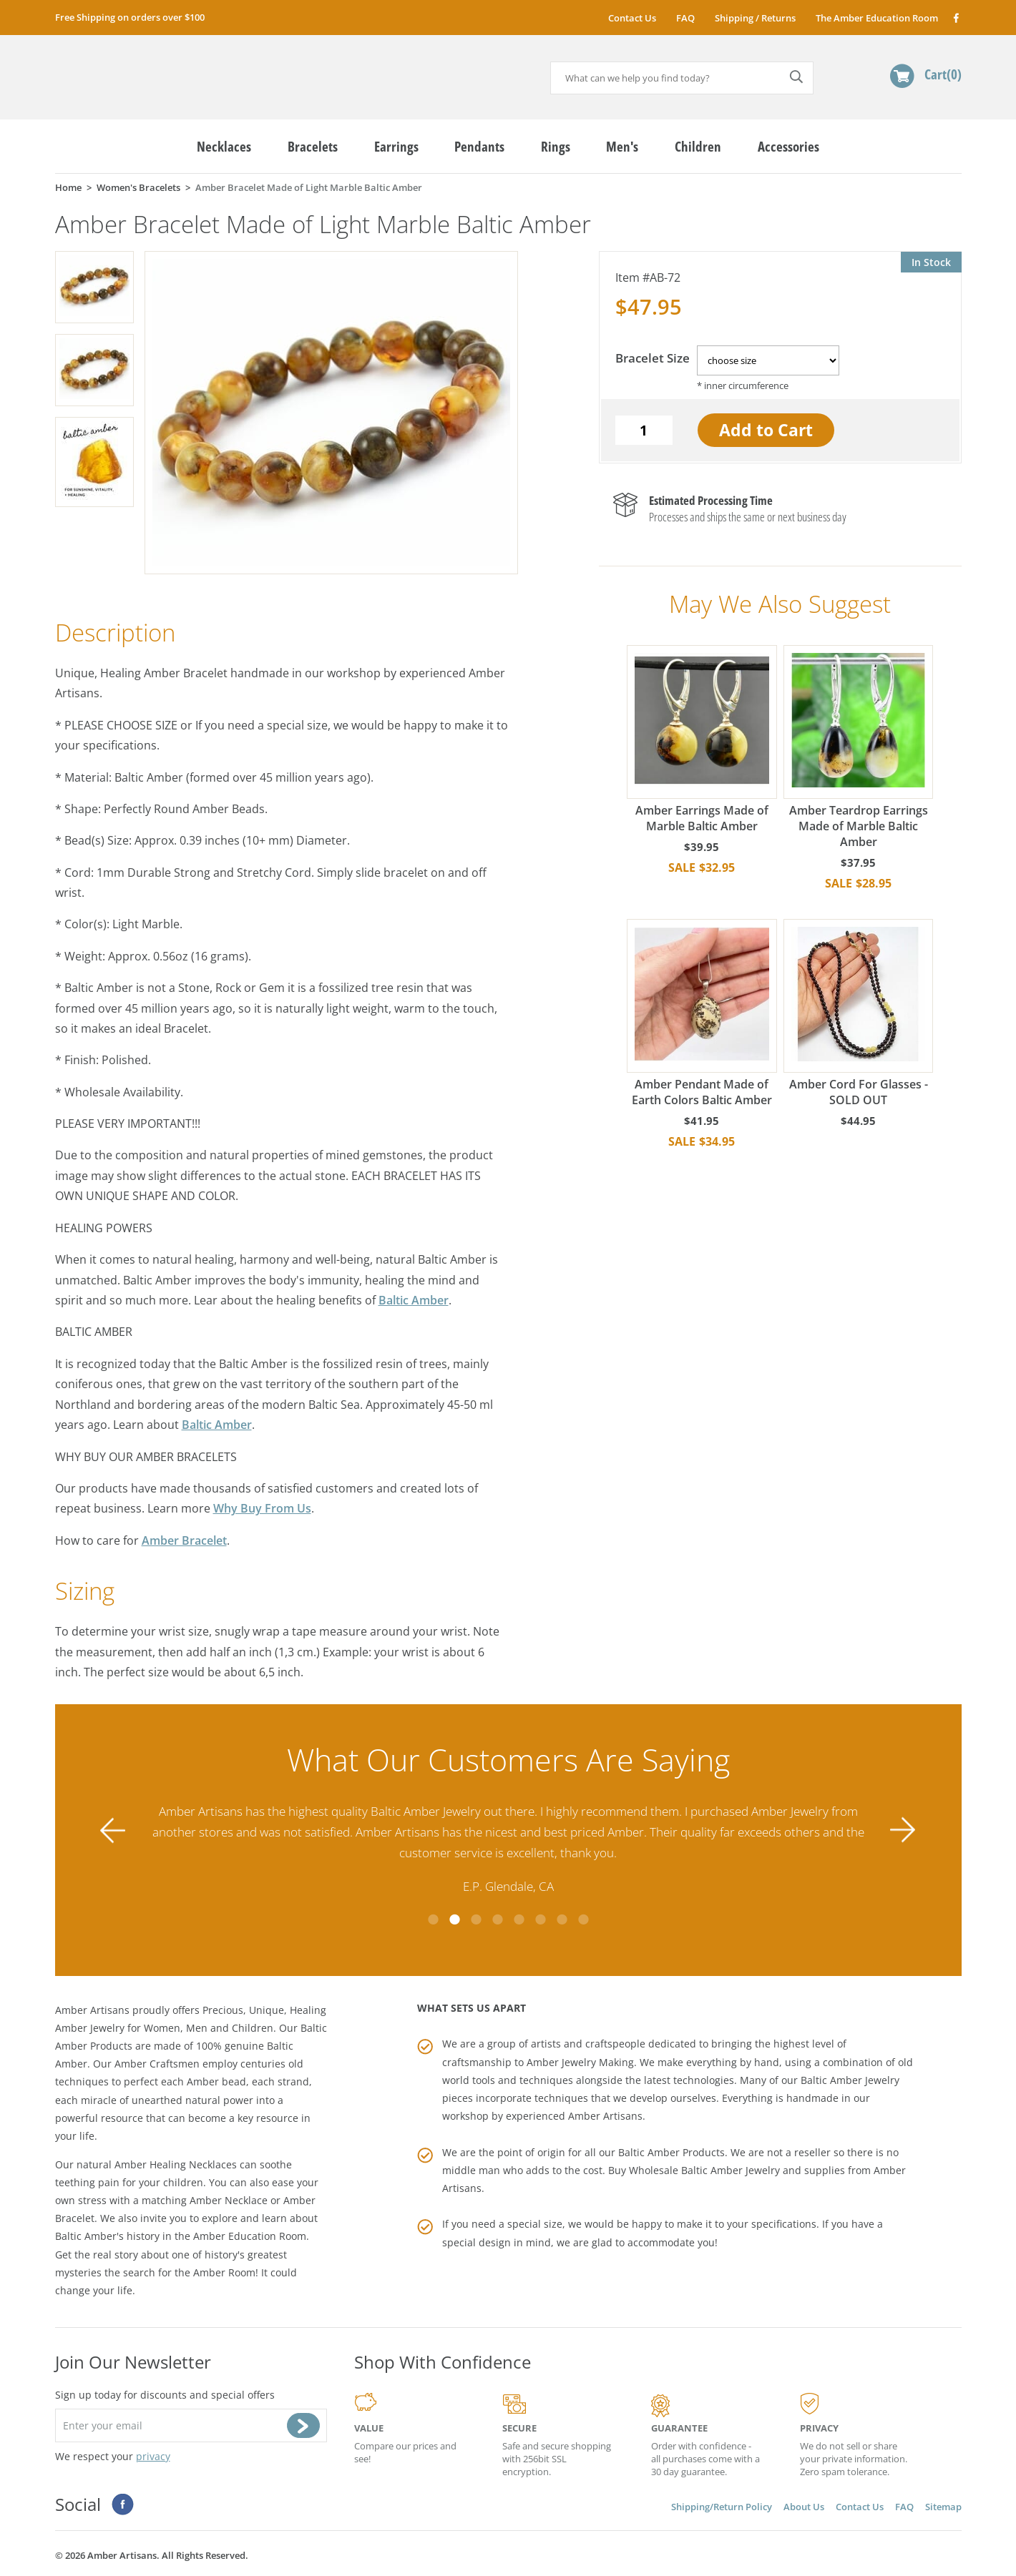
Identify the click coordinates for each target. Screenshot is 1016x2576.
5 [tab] (519, 1919)
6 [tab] (540, 1919)
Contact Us (632, 17)
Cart (943, 74)
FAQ (685, 17)
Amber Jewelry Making (580, 2062)
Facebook (955, 17)
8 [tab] (583, 1919)
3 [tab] (476, 1919)
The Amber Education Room (877, 17)
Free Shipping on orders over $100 (130, 17)
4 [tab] (497, 1919)
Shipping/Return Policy (721, 2506)
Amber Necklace (229, 2200)
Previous (113, 1830)
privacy (153, 2456)
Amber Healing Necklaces (175, 2164)
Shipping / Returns (755, 17)
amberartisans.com (165, 71)
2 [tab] (454, 1919)
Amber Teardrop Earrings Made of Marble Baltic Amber (858, 747)
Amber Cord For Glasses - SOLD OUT (858, 1013)
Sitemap (943, 2506)
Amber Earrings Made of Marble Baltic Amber (702, 739)
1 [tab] (433, 1919)
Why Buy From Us (262, 1508)
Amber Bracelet (184, 1540)
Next (903, 1830)
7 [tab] (562, 1919)
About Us (803, 2506)
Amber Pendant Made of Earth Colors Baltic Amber (702, 1013)
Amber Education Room (249, 2236)
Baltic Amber (413, 1300)
